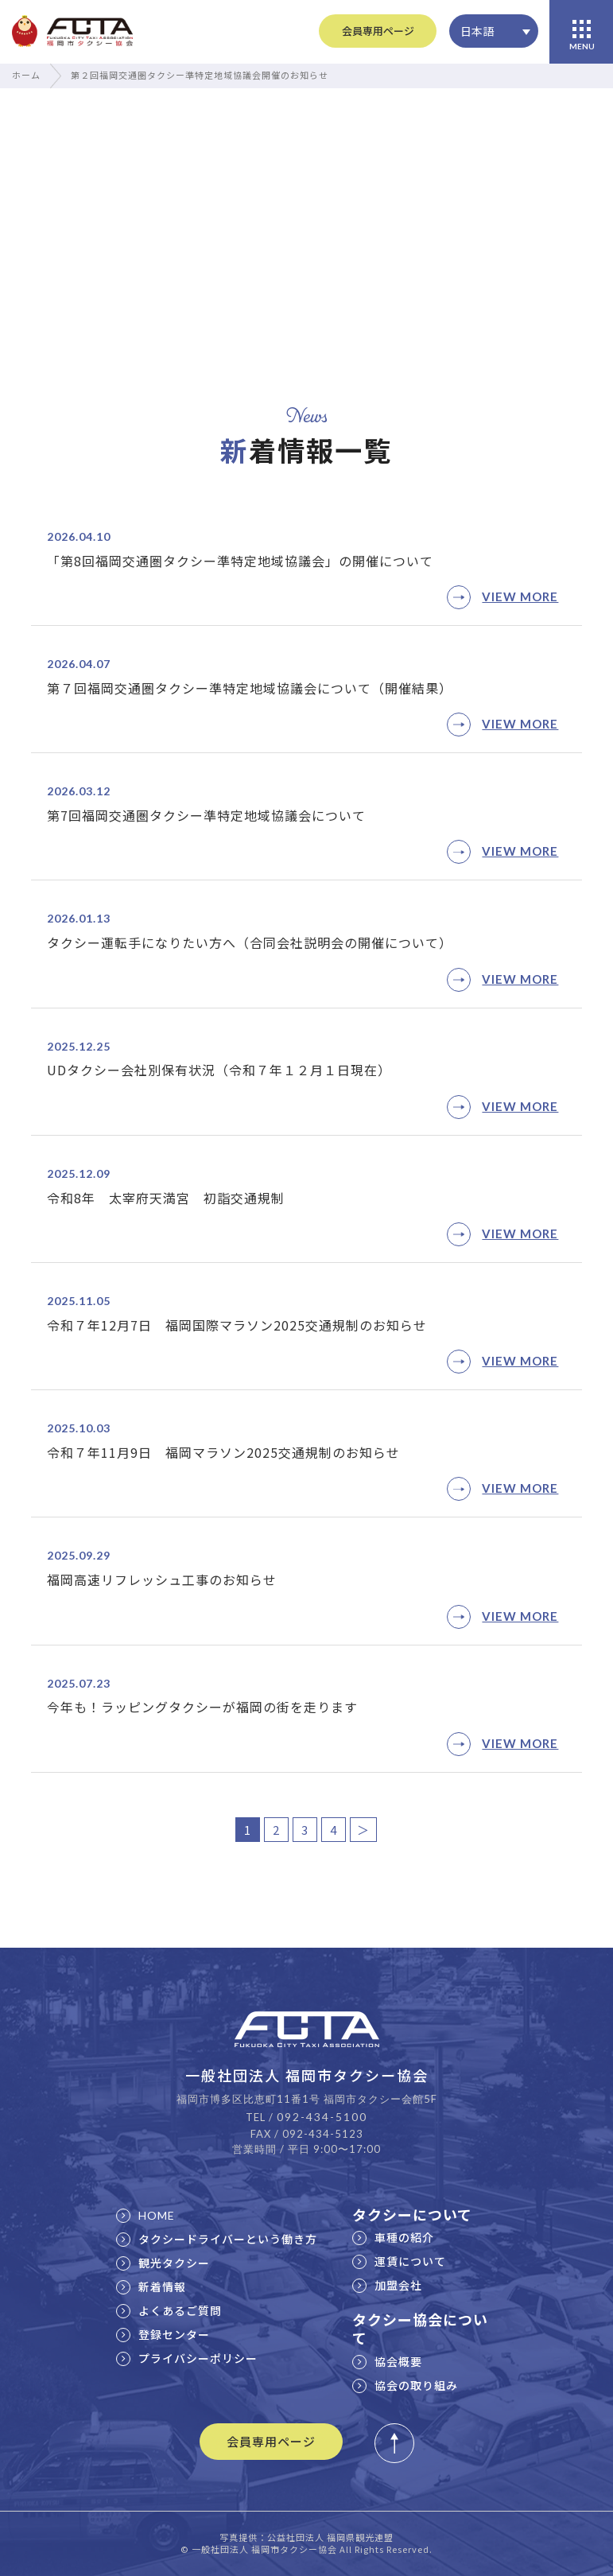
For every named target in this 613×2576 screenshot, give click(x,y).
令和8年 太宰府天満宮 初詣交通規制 (166, 1197)
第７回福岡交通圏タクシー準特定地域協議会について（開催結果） (249, 688)
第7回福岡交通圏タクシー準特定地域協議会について (206, 815)
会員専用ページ (378, 30)
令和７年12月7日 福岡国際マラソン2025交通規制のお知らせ (237, 1325)
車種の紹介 (393, 2237)
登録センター (163, 2334)
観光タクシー (163, 2263)
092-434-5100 (322, 2116)
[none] (493, 31)
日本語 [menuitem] (477, 31)
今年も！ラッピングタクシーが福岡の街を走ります (202, 1706)
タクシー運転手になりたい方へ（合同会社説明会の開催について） (249, 942)
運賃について (399, 2261)
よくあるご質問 (169, 2310)
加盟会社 (387, 2285)
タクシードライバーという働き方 (216, 2239)
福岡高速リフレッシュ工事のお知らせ (162, 1579)
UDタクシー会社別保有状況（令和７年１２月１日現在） (219, 1069)
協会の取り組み (405, 2385)
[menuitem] (493, 31)
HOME (145, 2215)
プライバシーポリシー (187, 2358)
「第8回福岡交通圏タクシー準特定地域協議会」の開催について (240, 560)
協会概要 (387, 2361)
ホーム (26, 74)
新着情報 (151, 2286)
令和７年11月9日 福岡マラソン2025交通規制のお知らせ (223, 1452)
